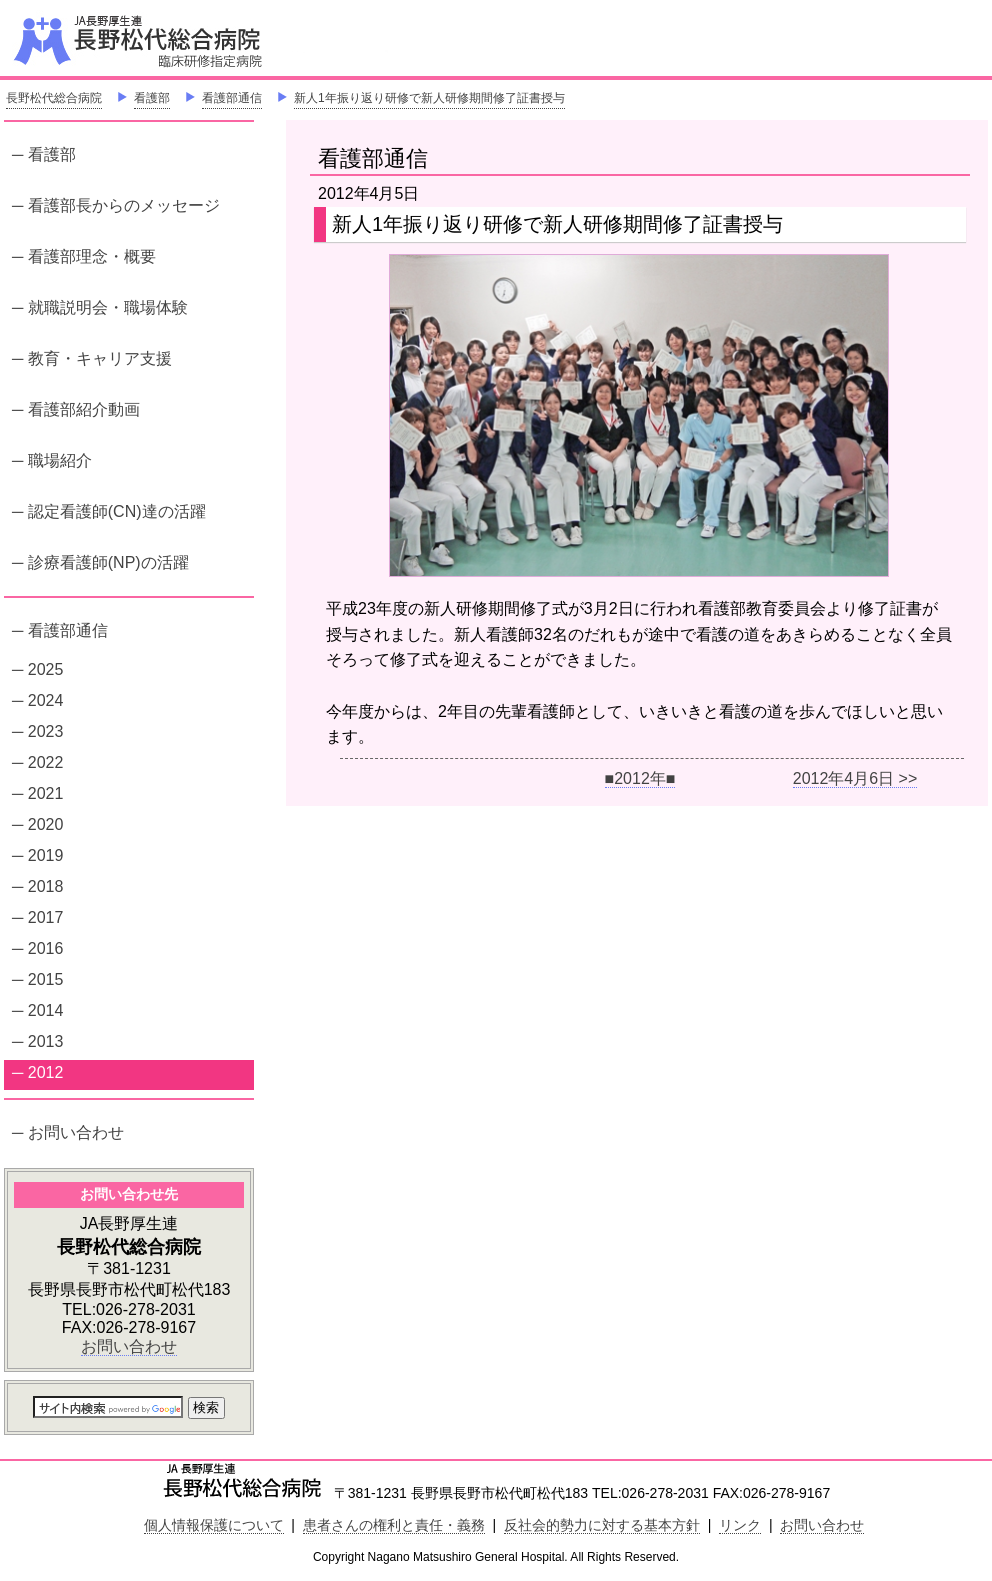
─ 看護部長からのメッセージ (116, 205)
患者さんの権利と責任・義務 (394, 1525)
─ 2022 (37, 762)
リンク (740, 1525)
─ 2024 (37, 700)
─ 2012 (37, 1072)
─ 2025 (37, 669)
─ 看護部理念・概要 (84, 256)
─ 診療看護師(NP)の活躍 (100, 562)
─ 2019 (37, 855)
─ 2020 (37, 824)
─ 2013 (37, 1041)
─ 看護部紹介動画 (76, 409)
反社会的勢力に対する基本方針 (602, 1525)
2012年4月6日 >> (855, 778)
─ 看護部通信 (60, 630)
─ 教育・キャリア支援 (92, 358)
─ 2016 (37, 948)
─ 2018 (37, 886)
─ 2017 (37, 917)
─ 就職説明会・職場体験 (100, 307)
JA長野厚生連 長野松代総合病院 (199, 40)
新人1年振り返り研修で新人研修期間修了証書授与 (429, 98)
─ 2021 (37, 793)
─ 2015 (37, 979)
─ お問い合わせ (68, 1132)
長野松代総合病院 (54, 98)
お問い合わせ (129, 1346)
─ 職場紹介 (52, 460)
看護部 (152, 98)
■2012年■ (640, 778)
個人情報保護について (214, 1525)
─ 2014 (37, 1010)
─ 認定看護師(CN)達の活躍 (109, 511)
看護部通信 (232, 98)
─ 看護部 (44, 154)
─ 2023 (37, 731)
